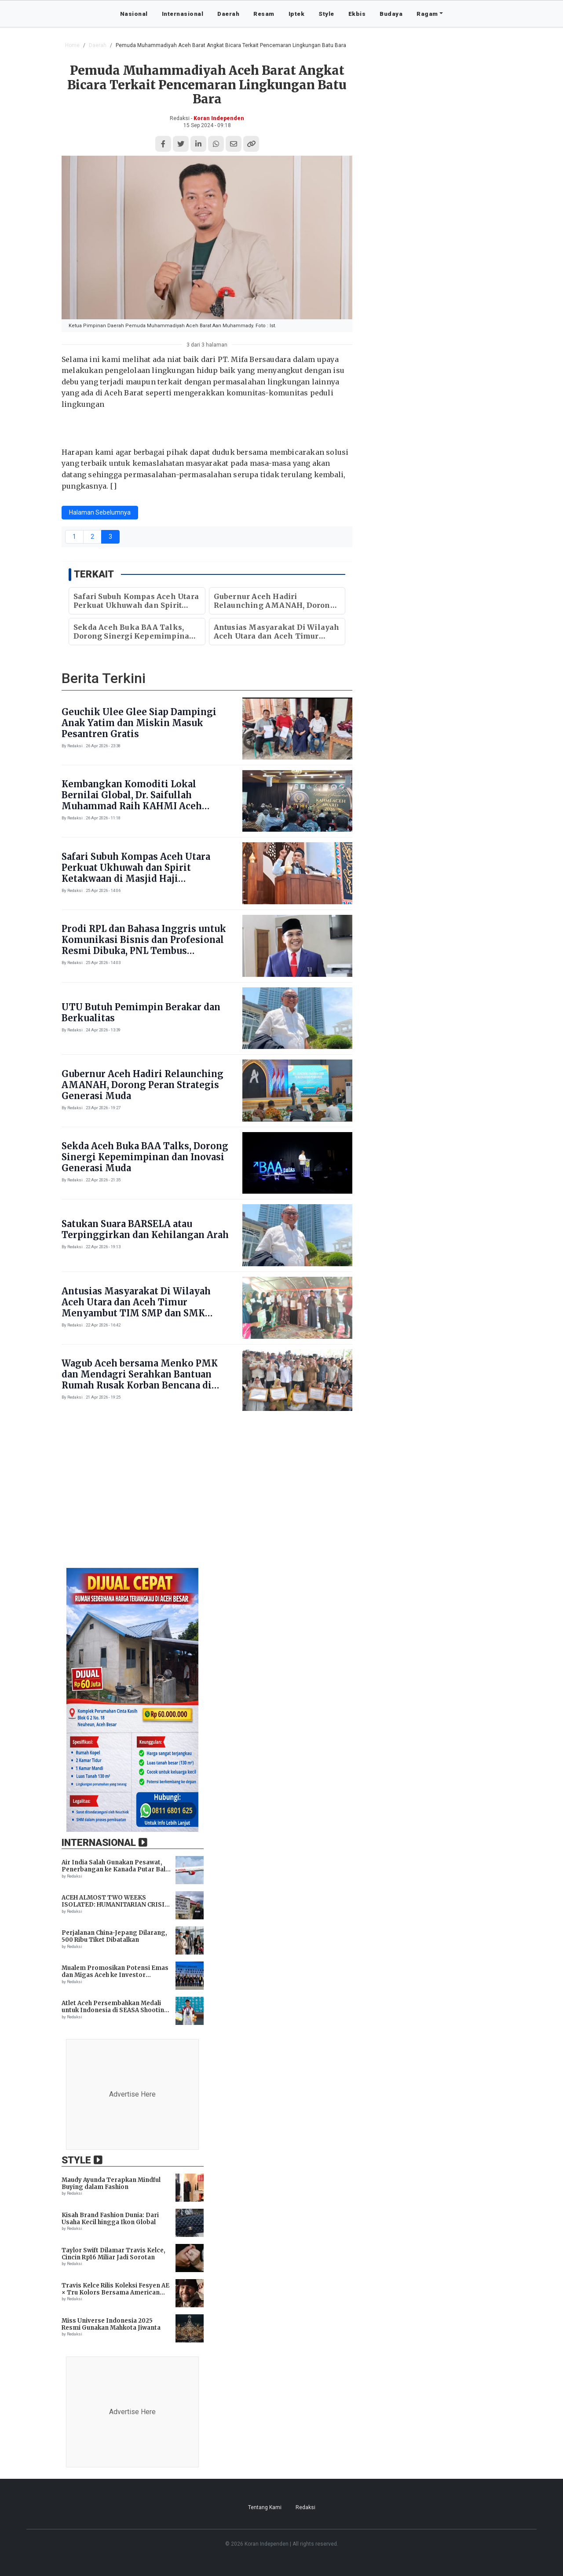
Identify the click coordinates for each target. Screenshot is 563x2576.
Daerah (228, 13)
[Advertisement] (281, 1494)
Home (72, 45)
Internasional (183, 13)
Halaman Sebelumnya (100, 512)
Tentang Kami (265, 2507)
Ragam (427, 13)
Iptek (297, 13)
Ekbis (357, 13)
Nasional (134, 13)
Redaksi (305, 2507)
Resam (263, 13)
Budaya (391, 13)
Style (326, 13)
